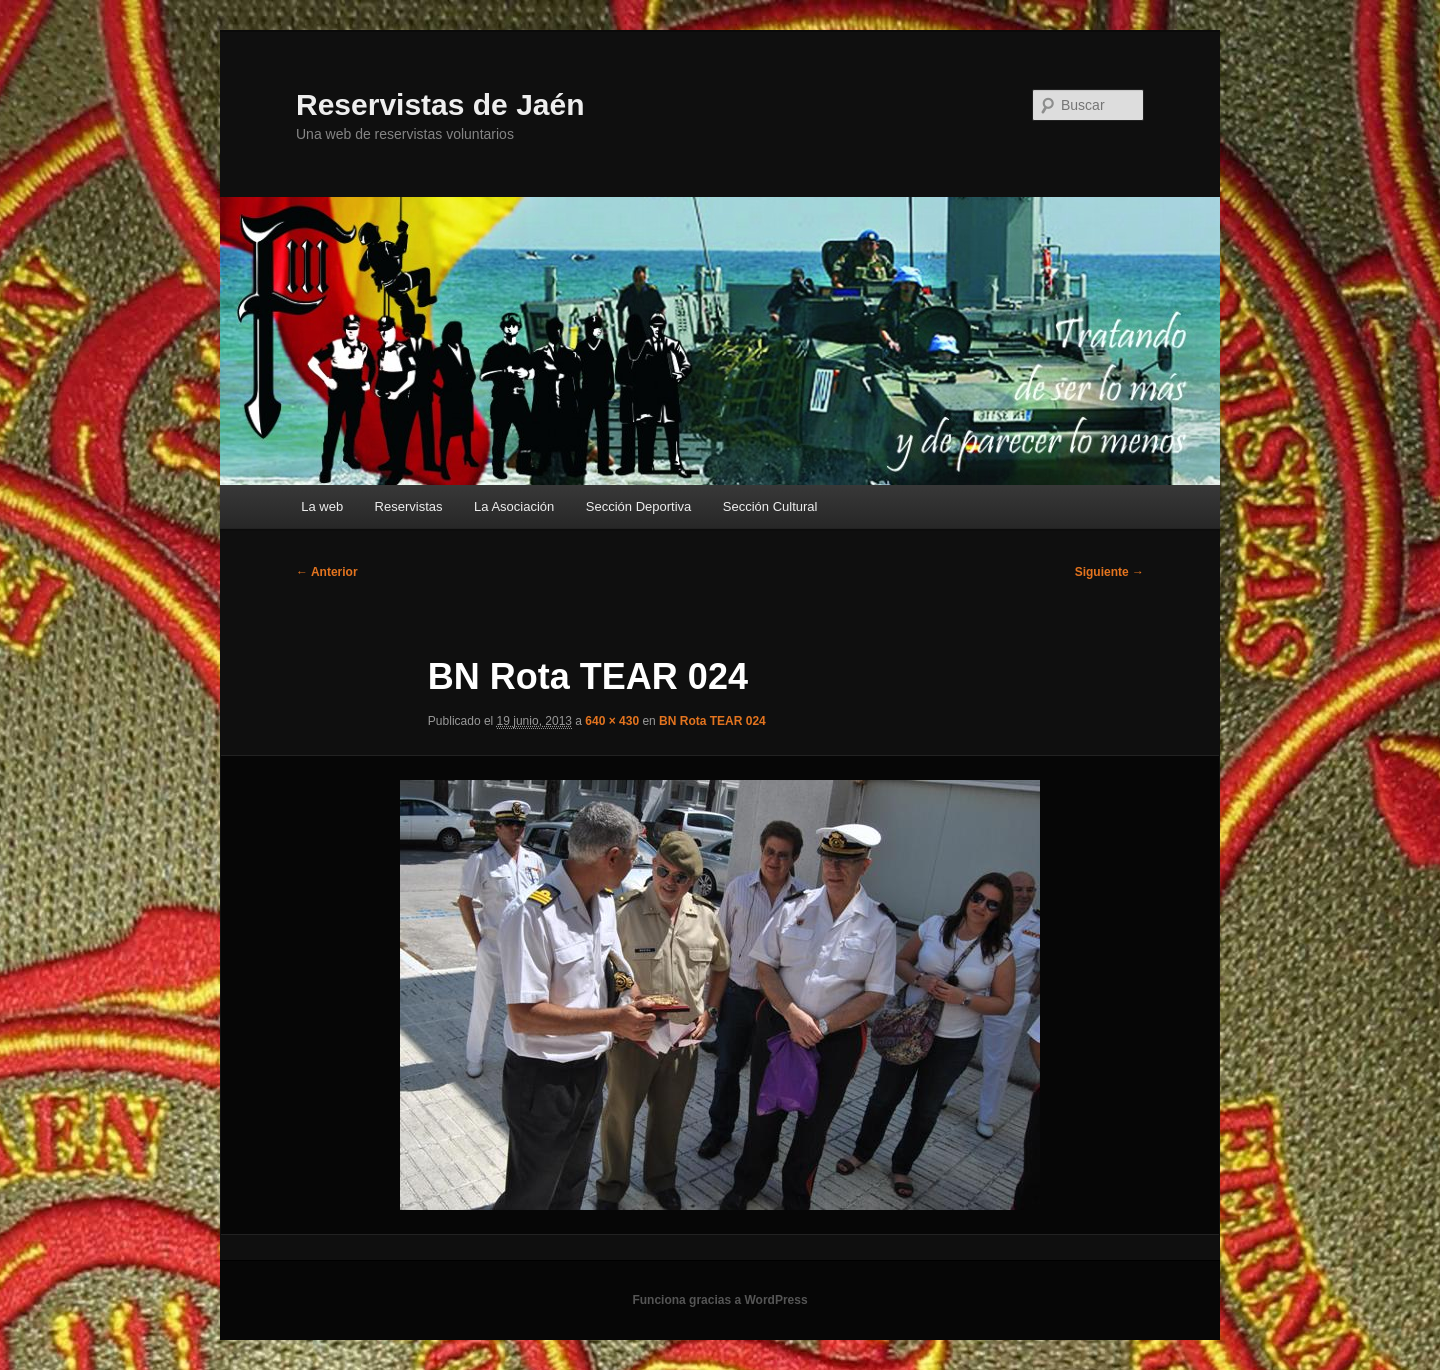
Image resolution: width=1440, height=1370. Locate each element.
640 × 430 (612, 721)
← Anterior (327, 572)
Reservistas (409, 506)
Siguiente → (1109, 572)
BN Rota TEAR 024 (712, 721)
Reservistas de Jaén (440, 104)
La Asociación (514, 506)
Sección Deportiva (639, 506)
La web (322, 506)
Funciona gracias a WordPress (719, 1300)
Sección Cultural (770, 506)
